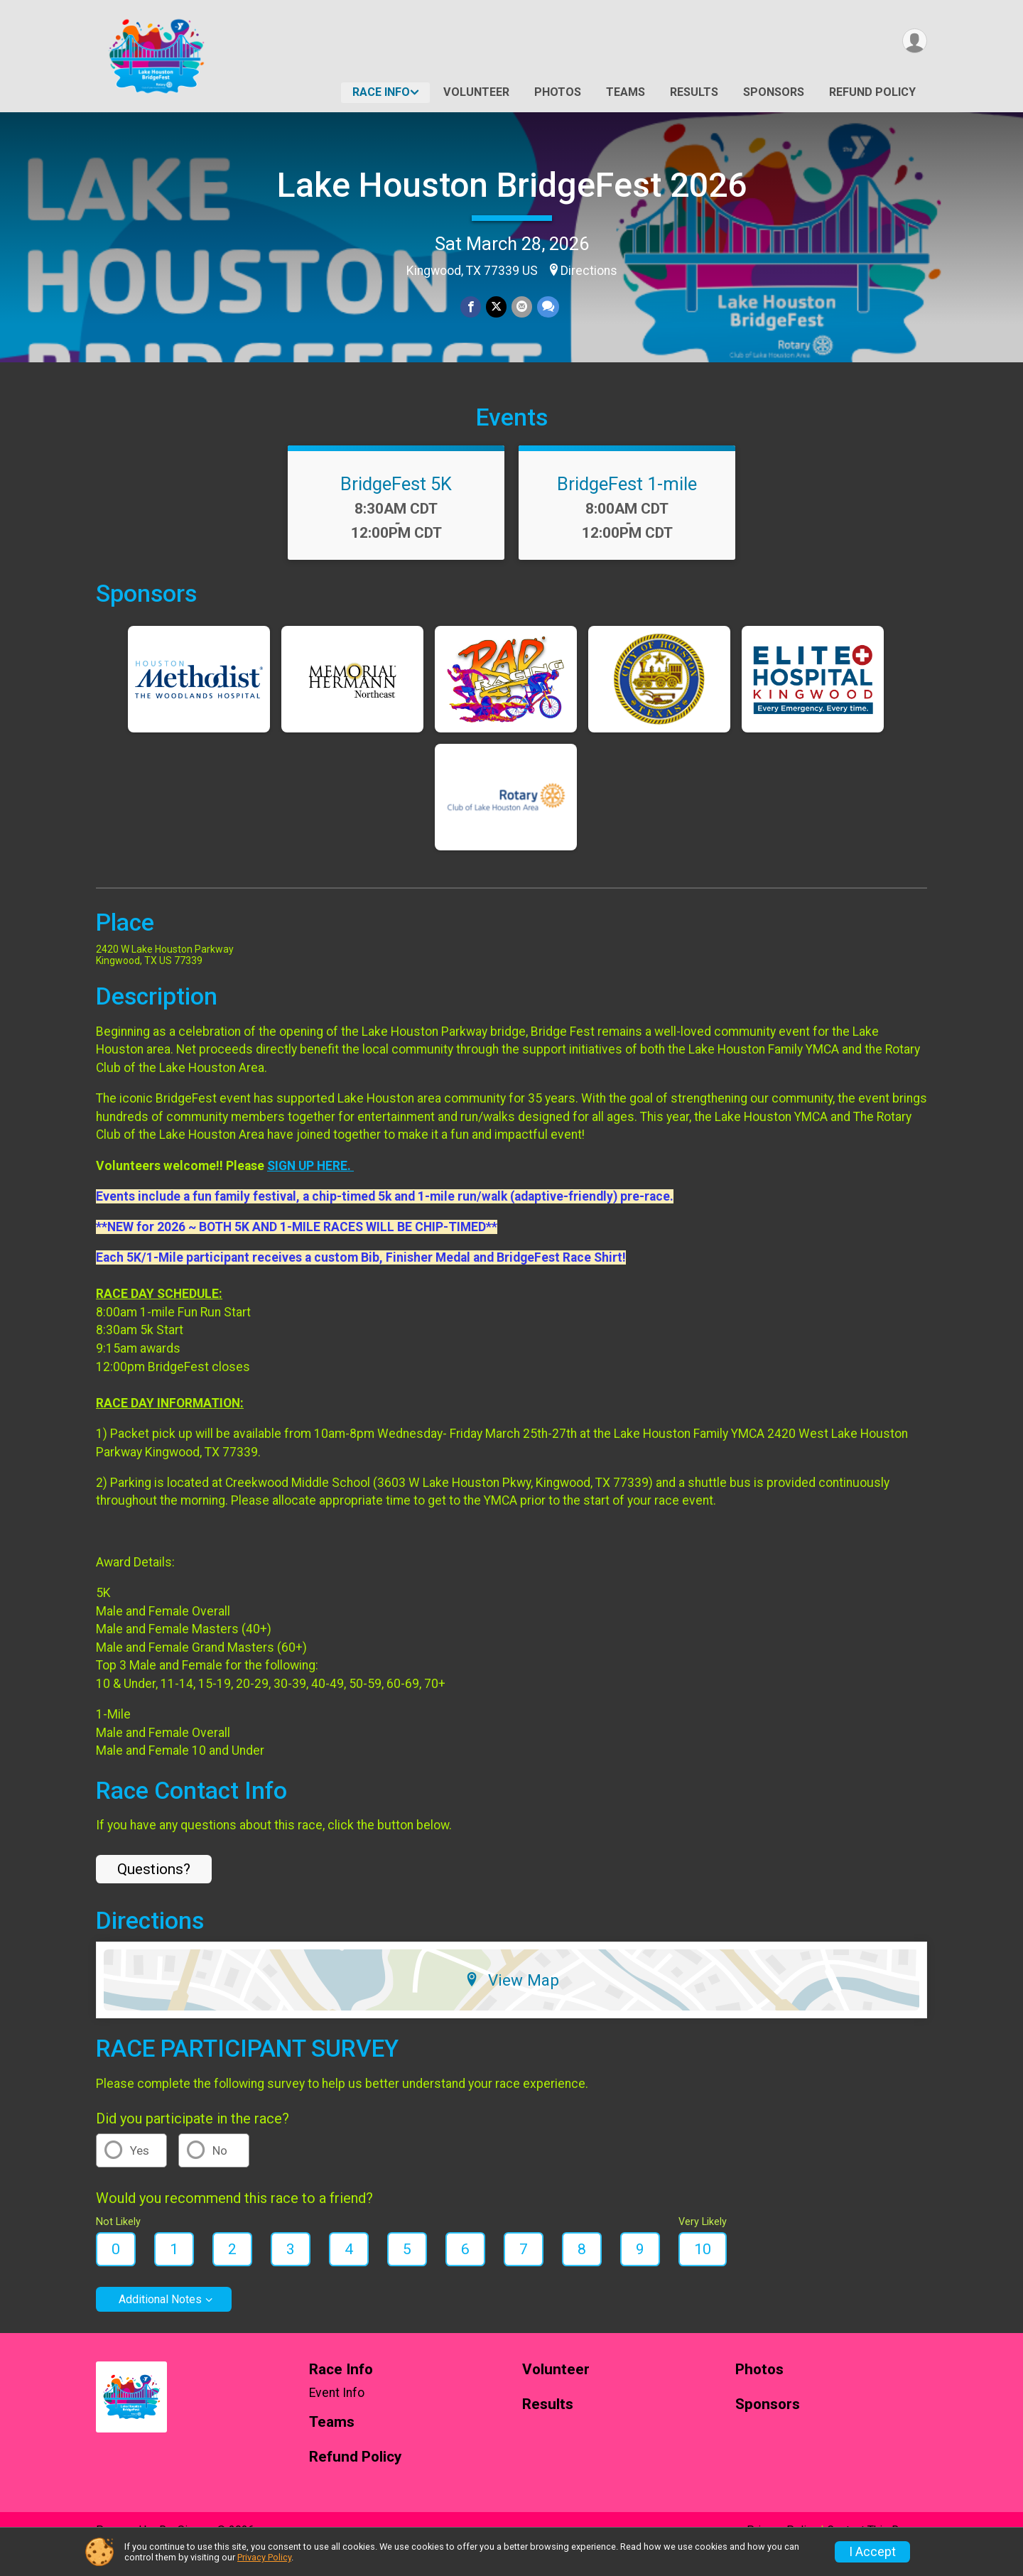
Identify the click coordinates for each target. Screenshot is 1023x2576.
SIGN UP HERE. (310, 1185)
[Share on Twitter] (496, 307)
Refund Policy (872, 92)
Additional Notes (160, 2319)
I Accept (872, 2552)
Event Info (336, 2412)
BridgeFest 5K (396, 503)
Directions (589, 271)
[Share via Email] (521, 307)
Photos (557, 92)
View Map (512, 2000)
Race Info (381, 92)
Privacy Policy (264, 2557)
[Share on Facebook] (471, 307)
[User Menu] (914, 41)
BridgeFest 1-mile (627, 503)
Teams (625, 92)
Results (694, 92)
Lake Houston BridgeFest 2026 (512, 185)
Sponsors (773, 92)
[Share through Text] (547, 307)
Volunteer (476, 92)
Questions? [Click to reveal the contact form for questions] (153, 1889)
